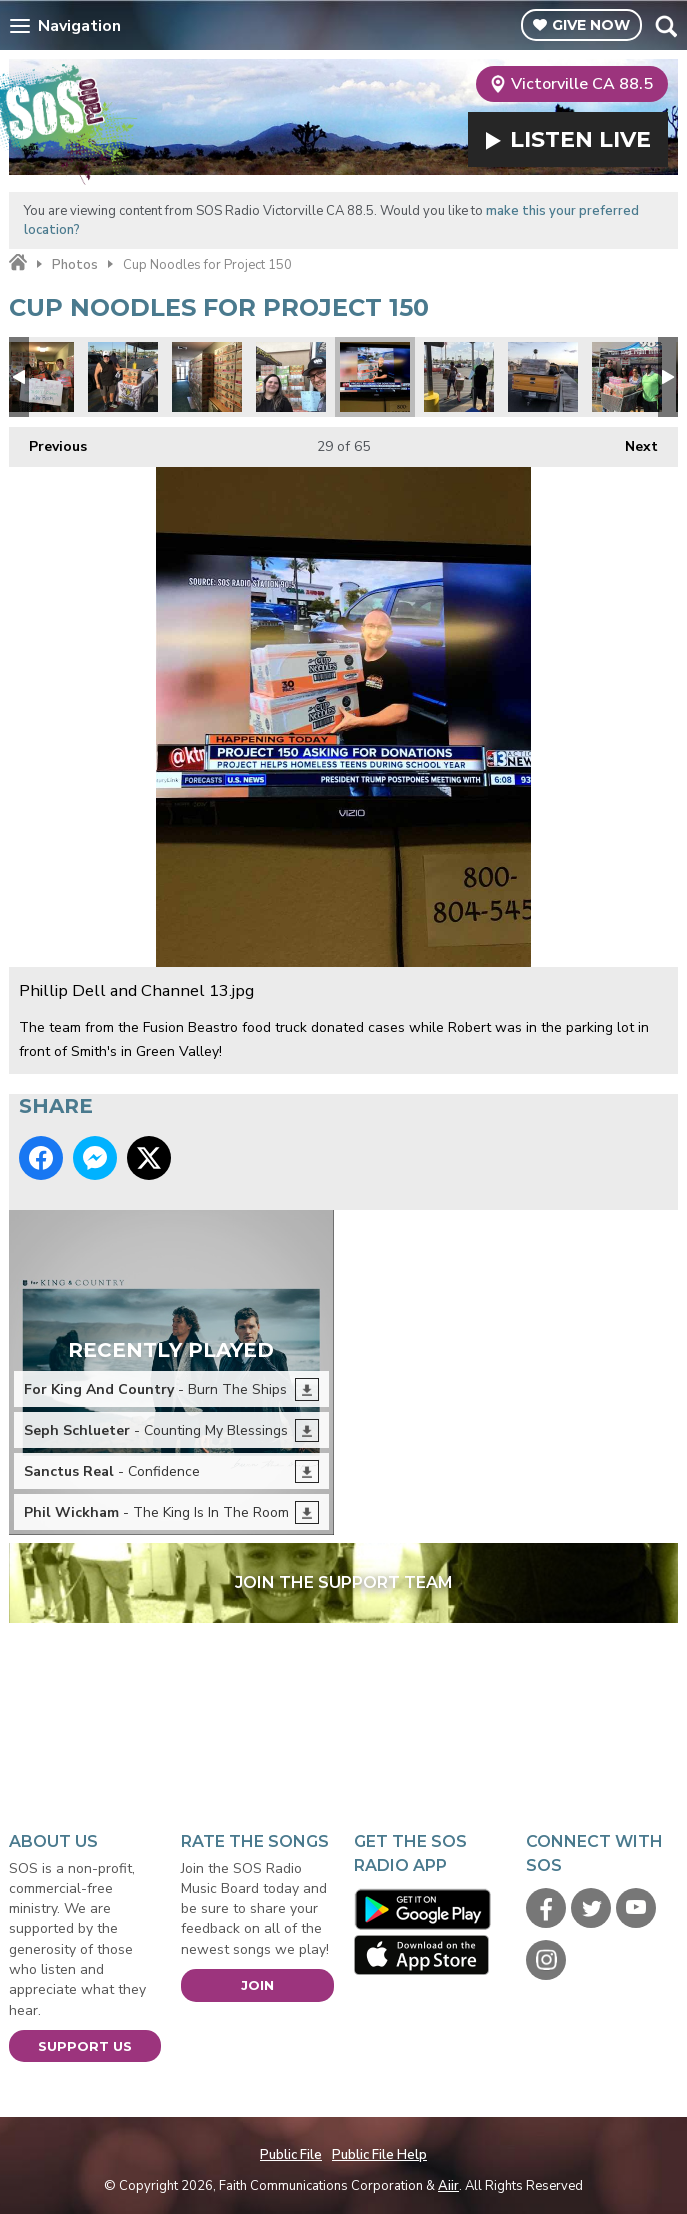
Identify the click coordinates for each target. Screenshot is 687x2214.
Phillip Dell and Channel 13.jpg (375, 377)
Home (18, 263)
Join (257, 1985)
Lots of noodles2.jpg (207, 377)
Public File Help (379, 2155)
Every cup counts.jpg (291, 377)
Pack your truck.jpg (543, 377)
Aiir (448, 2186)
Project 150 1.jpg (123, 377)
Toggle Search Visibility (665, 26)
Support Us (85, 2046)
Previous (48, 441)
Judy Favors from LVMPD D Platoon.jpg (39, 377)
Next (631, 441)
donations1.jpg (459, 377)
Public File (291, 2155)
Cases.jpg (627, 377)
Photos (75, 265)
